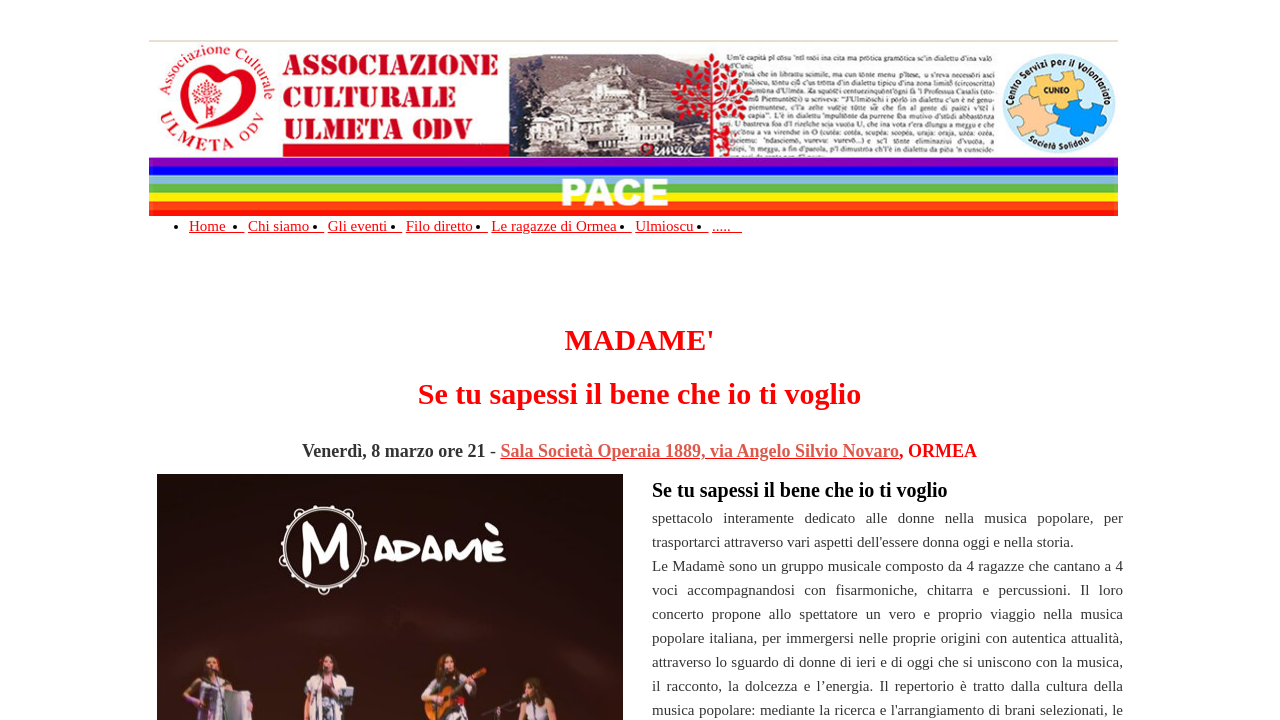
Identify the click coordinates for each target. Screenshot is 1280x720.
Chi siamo (286, 226)
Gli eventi (365, 226)
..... (727, 226)
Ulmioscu (671, 226)
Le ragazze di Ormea (561, 226)
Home (216, 226)
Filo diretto (447, 226)
